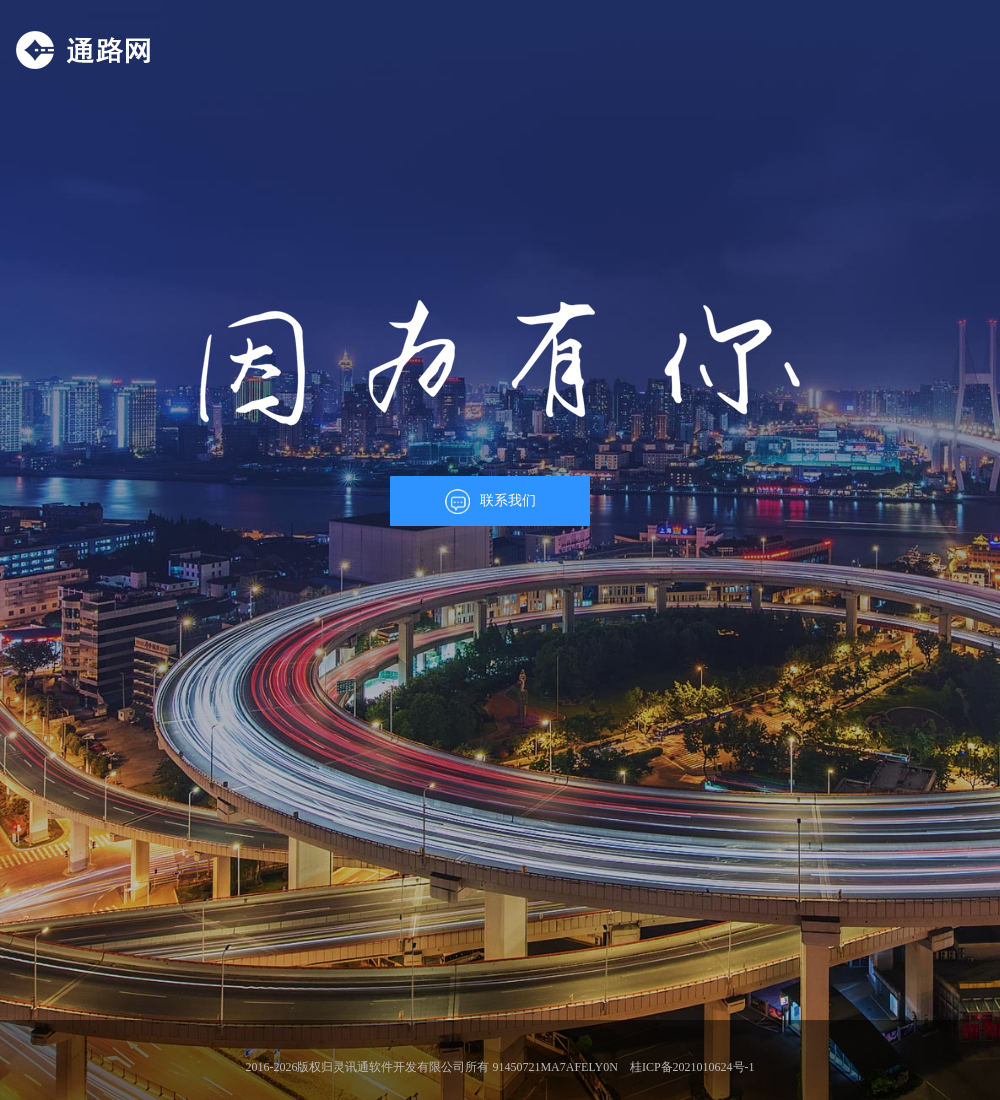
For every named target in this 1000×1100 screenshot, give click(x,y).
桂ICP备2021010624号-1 (692, 1067)
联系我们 (490, 501)
